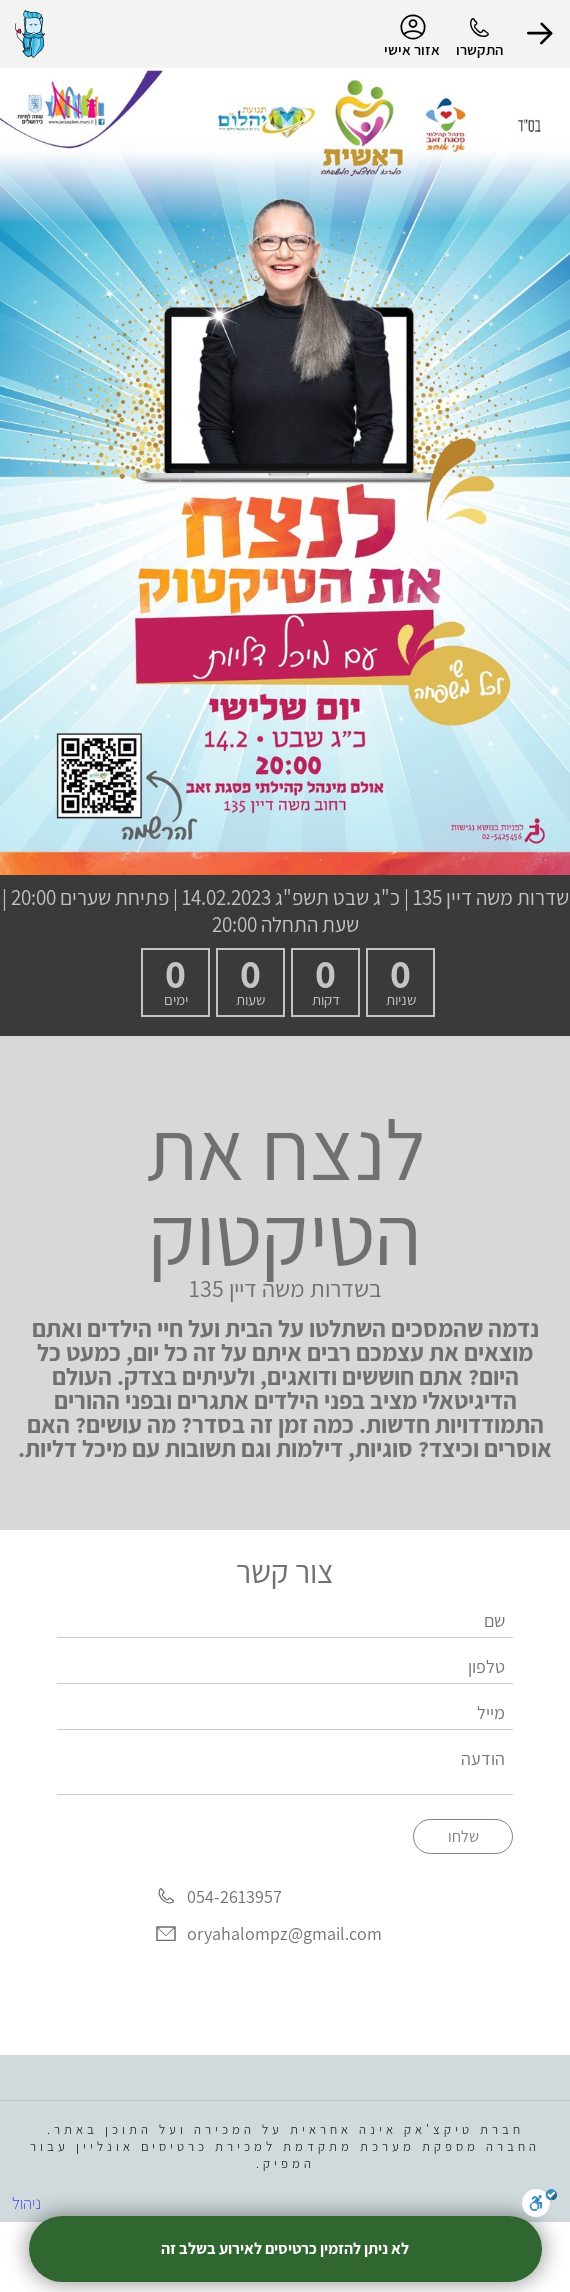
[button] (540, 34)
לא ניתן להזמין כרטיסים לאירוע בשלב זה (285, 2248)
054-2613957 (234, 1896)
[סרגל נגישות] (539, 2206)
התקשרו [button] (479, 49)
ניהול (26, 2203)
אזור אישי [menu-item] (412, 36)
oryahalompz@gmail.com (284, 1933)
